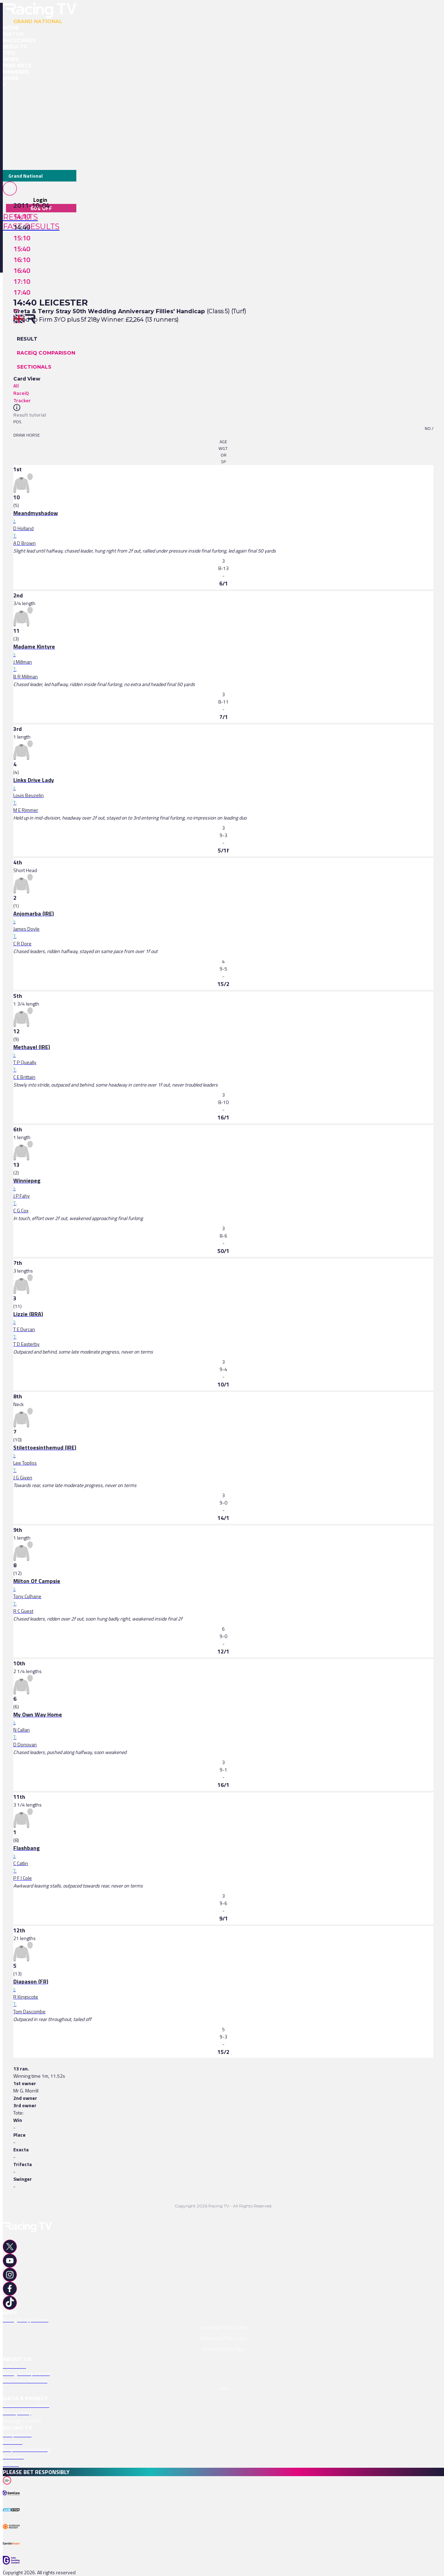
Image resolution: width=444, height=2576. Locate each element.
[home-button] (39, 10)
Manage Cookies (22, 2420)
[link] (223, 513)
